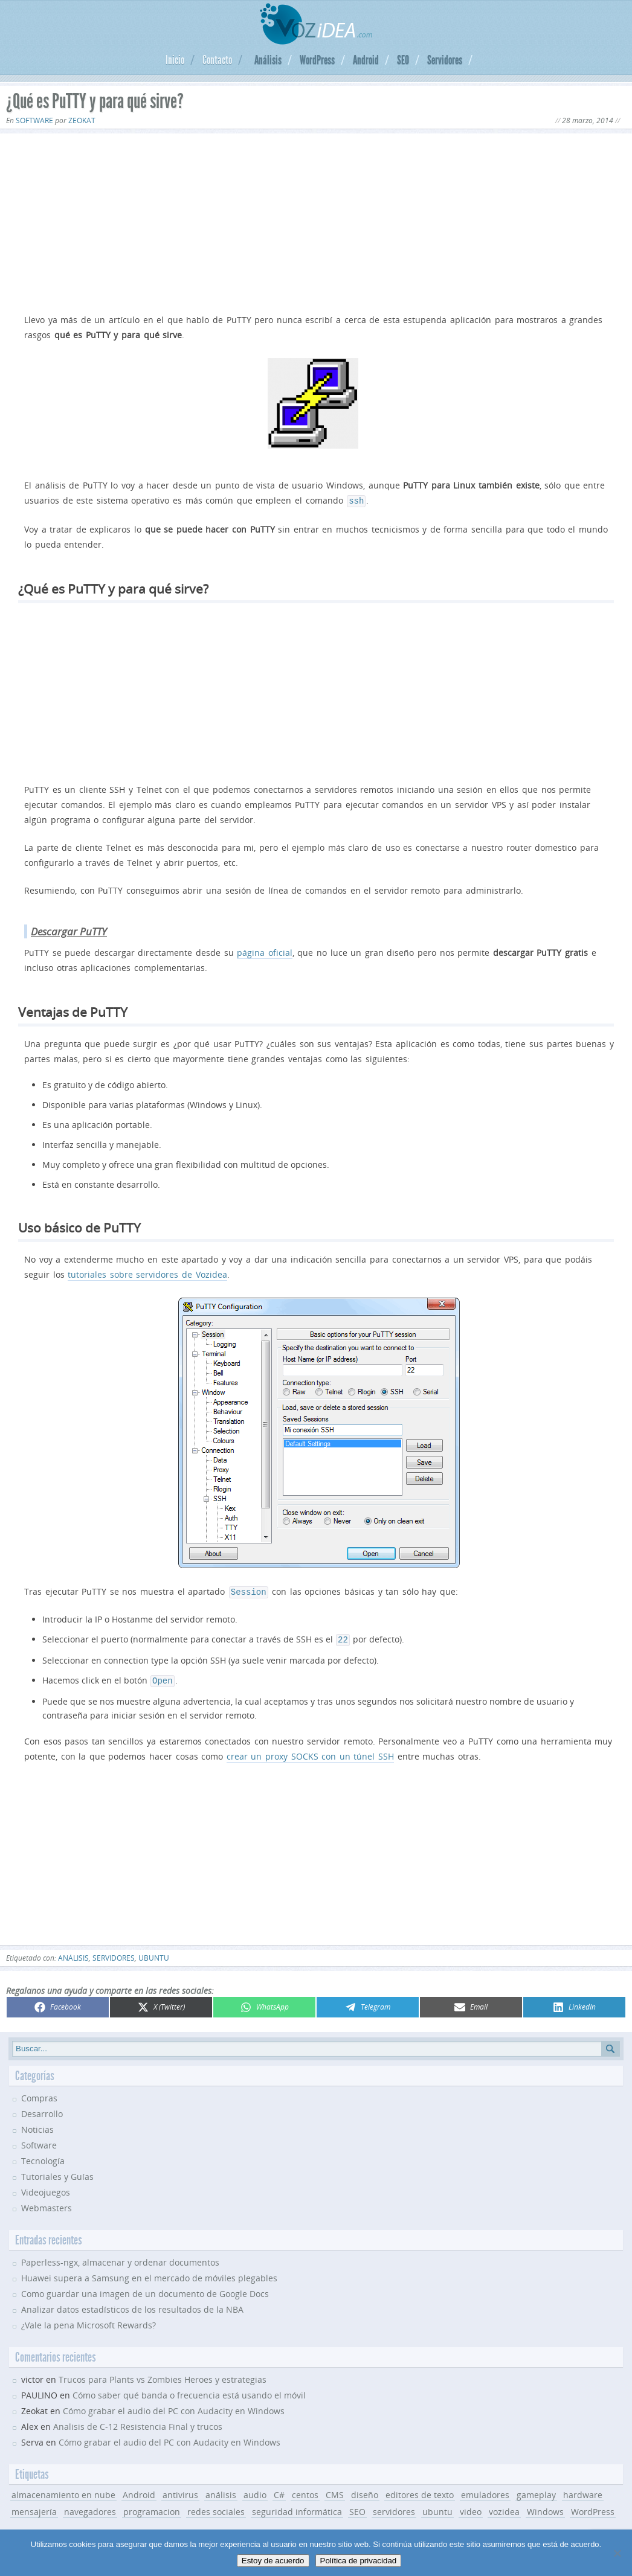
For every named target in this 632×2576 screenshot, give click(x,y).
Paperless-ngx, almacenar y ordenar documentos (120, 2257)
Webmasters (46, 2203)
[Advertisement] (316, 221)
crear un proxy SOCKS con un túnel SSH (310, 1751)
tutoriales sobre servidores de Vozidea (147, 1273)
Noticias (37, 2124)
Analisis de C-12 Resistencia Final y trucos (137, 2421)
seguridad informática (297, 2507)
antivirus (180, 2490)
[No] (617, 2553)
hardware (582, 2490)
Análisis (268, 60)
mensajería (34, 2507)
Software (34, 120)
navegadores (90, 2507)
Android (366, 60)
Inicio (175, 60)
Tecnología (43, 2156)
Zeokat (81, 120)
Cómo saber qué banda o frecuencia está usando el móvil (189, 2390)
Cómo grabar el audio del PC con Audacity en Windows (174, 2406)
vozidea (504, 2507)
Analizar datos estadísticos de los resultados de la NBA (132, 2304)
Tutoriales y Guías (57, 2171)
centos (305, 2490)
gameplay (536, 2490)
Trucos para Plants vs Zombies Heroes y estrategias (162, 2374)
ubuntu (153, 1953)
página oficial (264, 951)
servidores (113, 1953)
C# (279, 2490)
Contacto (217, 60)
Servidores (444, 60)
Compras (39, 2093)
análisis (73, 1953)
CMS (335, 2490)
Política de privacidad (358, 2560)
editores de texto (419, 2490)
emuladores (485, 2490)
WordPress (317, 60)
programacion (151, 2507)
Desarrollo (42, 2109)
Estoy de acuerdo (273, 2560)
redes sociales (216, 2507)
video (471, 2507)
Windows (545, 2507)
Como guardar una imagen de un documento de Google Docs (145, 2289)
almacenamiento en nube (63, 2490)
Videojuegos (45, 2187)
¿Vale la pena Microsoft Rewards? (88, 2320)
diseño (364, 2490)
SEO (403, 60)
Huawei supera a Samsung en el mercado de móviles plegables (149, 2273)
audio (254, 2490)
